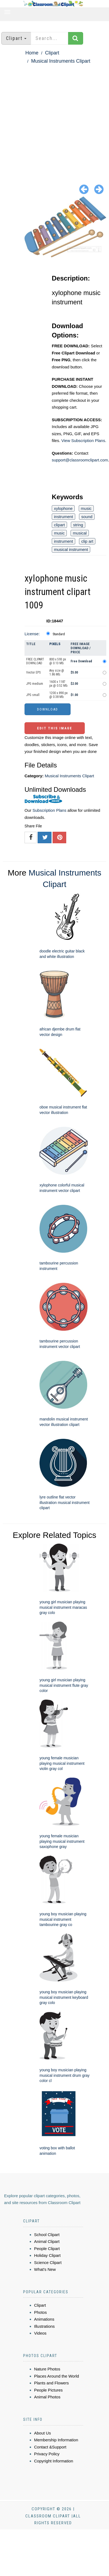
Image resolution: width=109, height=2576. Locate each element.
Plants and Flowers (51, 2383)
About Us (42, 2433)
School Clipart (46, 2234)
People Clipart (47, 2248)
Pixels (54, 644)
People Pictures (48, 2390)
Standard (59, 634)
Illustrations (44, 2326)
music (86, 508)
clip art (87, 541)
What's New (45, 2269)
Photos (40, 2312)
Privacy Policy (46, 2453)
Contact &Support (50, 2447)
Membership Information (56, 2440)
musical (80, 533)
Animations (44, 2319)
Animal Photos (47, 2397)
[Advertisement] (51, 119)
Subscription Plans (49, 810)
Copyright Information (53, 2461)
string (78, 524)
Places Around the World (56, 2376)
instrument (63, 516)
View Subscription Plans (83, 440)
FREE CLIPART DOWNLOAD (35, 661)
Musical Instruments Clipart (60, 61)
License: (32, 633)
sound (86, 516)
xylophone (63, 508)
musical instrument (71, 549)
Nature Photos (47, 2369)
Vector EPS (33, 672)
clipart (59, 524)
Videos (40, 2333)
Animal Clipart (46, 2241)
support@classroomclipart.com (80, 460)
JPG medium (34, 684)
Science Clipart (48, 2262)
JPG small (33, 695)
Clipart (52, 53)
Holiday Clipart (47, 2255)
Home (31, 53)
